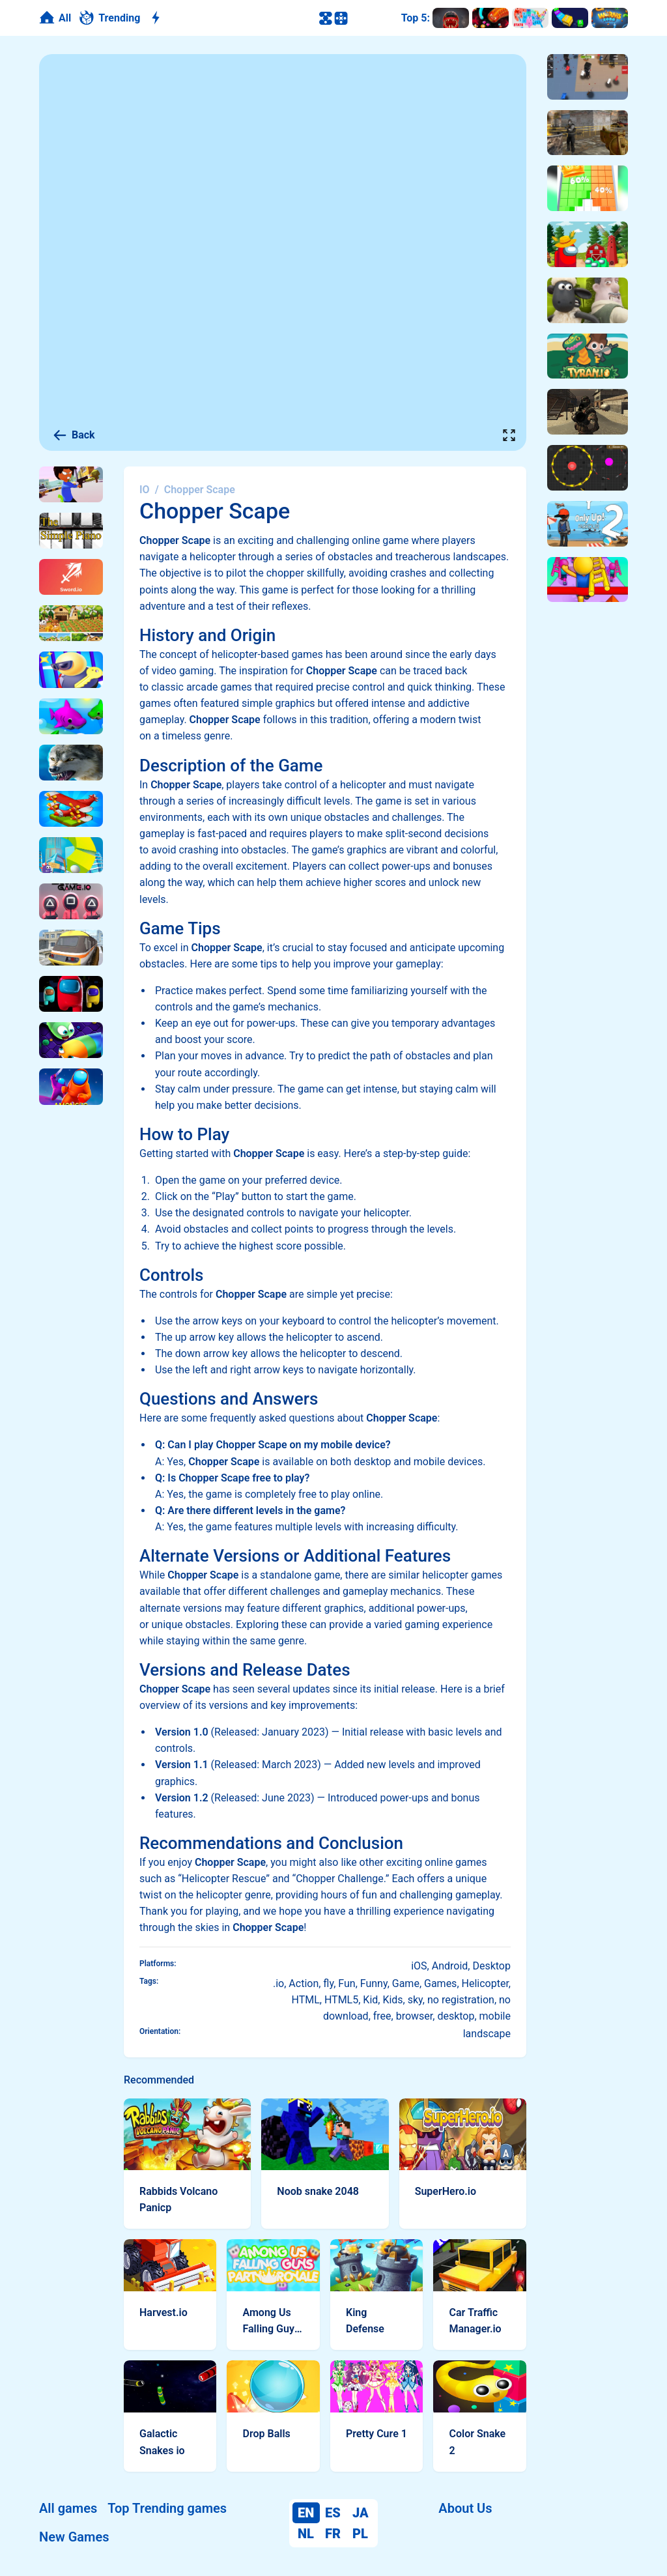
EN (306, 2513)
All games (68, 2508)
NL (306, 2533)
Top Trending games (167, 2508)
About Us (465, 2508)
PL (360, 2533)
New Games (74, 2537)
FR (333, 2533)
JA (360, 2513)
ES (333, 2513)
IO (144, 489)
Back (73, 435)
